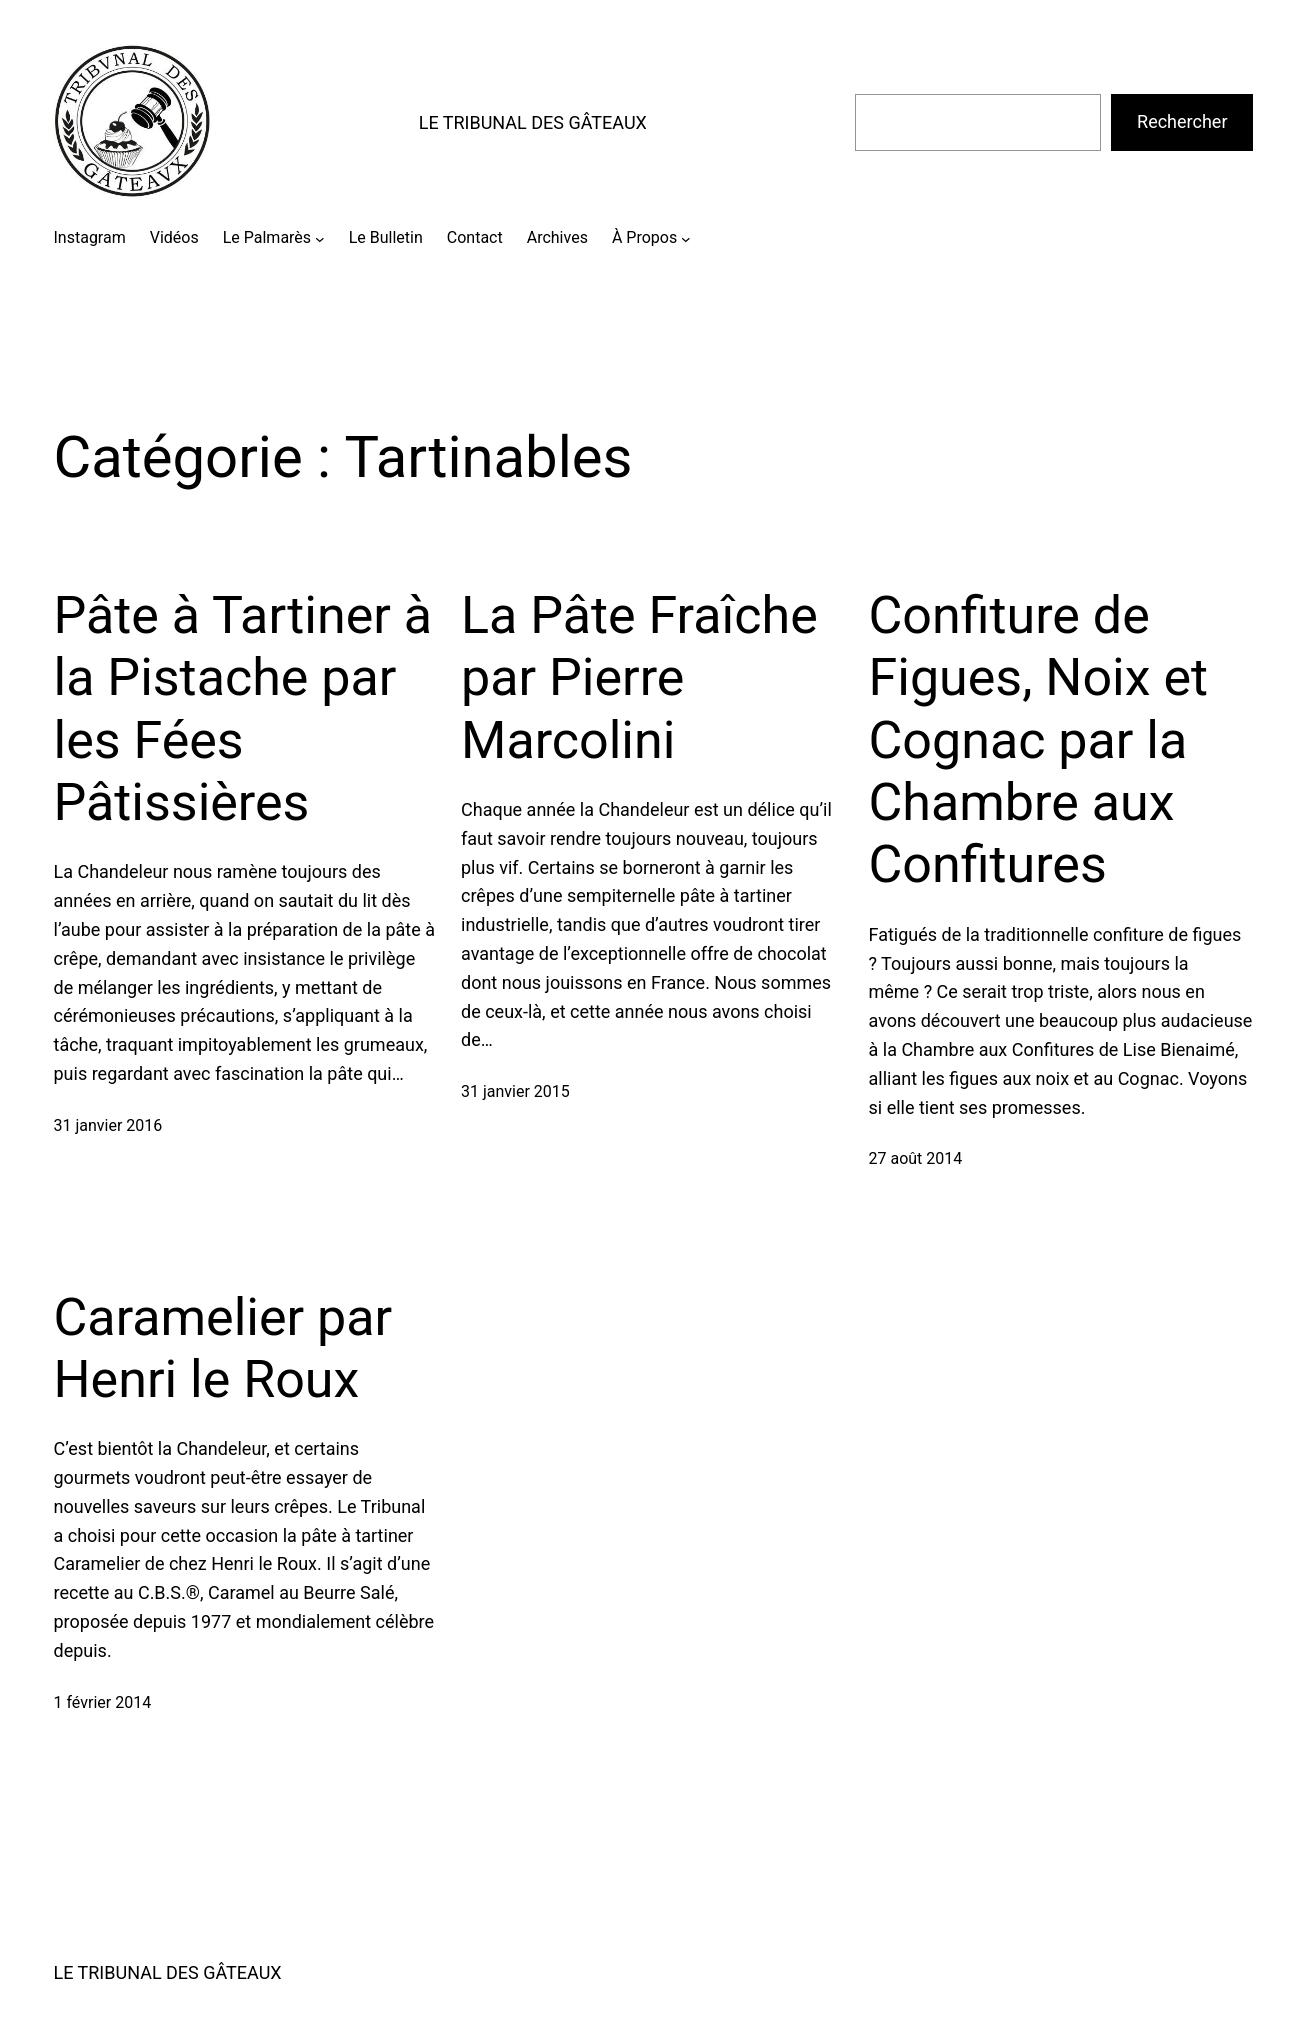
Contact (475, 237)
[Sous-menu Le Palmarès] (320, 238)
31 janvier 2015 (515, 1091)
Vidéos (174, 237)
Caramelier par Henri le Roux (223, 1348)
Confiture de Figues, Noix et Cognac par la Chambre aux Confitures (1038, 740)
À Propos (644, 237)
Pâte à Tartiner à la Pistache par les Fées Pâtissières (243, 709)
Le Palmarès (267, 237)
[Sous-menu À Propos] (686, 238)
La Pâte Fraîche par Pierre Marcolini (639, 678)
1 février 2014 (103, 1702)
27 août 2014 (916, 1158)
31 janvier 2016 (108, 1125)
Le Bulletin (386, 237)
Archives (557, 237)
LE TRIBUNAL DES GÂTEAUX (533, 122)
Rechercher (1182, 121)
